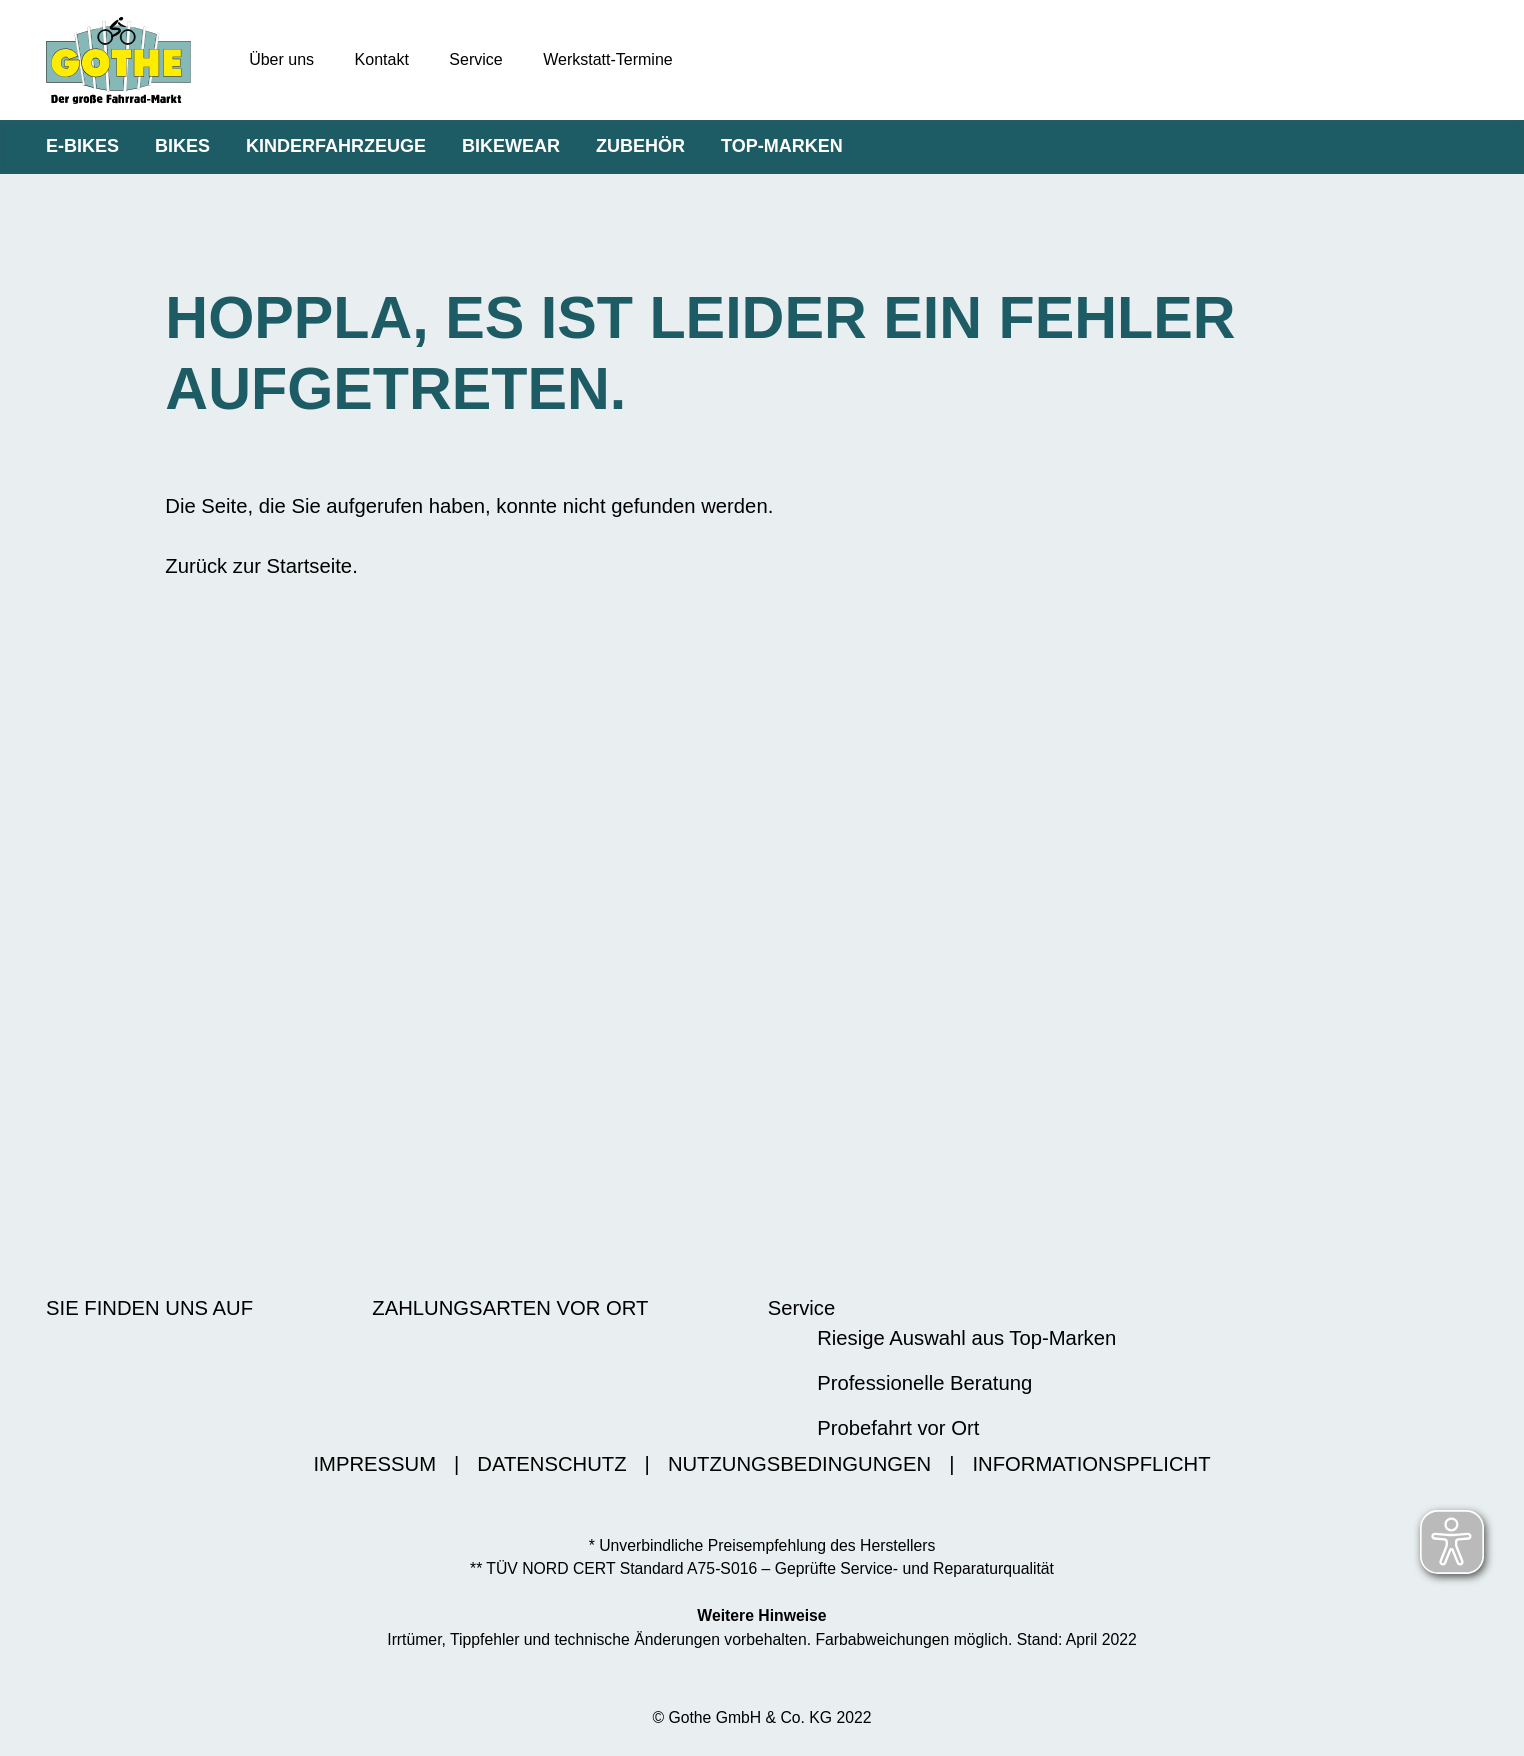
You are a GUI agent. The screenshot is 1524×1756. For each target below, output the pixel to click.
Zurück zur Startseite (258, 566)
